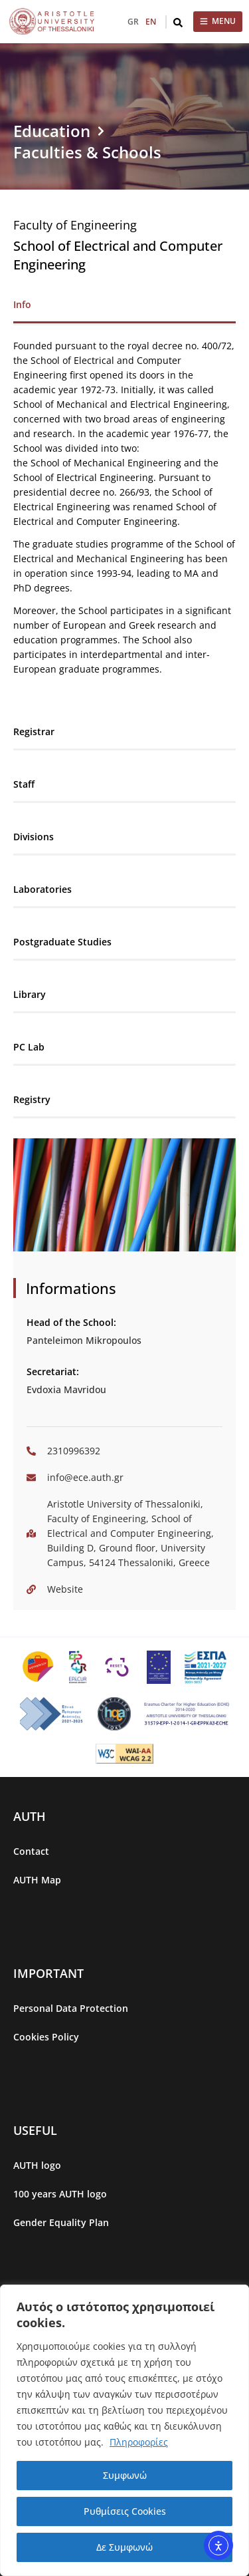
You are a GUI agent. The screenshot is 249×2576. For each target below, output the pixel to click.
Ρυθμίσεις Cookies (125, 2511)
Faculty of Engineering (75, 225)
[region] (124, 2430)
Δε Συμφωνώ (124, 2547)
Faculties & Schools (87, 152)
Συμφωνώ (125, 2475)
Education (51, 131)
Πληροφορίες (139, 2442)
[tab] (124, 305)
